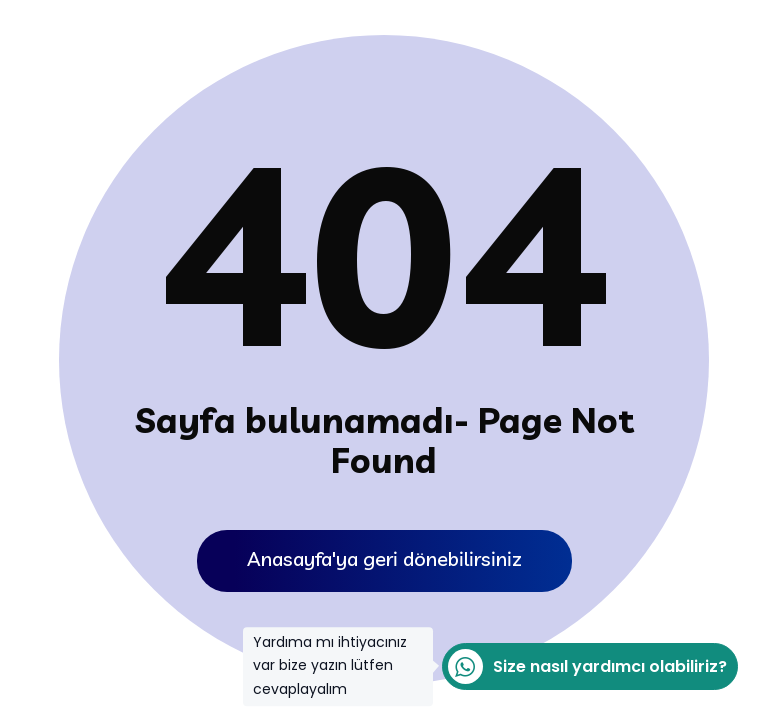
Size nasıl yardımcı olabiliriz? (584, 666)
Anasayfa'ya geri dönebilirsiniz (384, 558)
